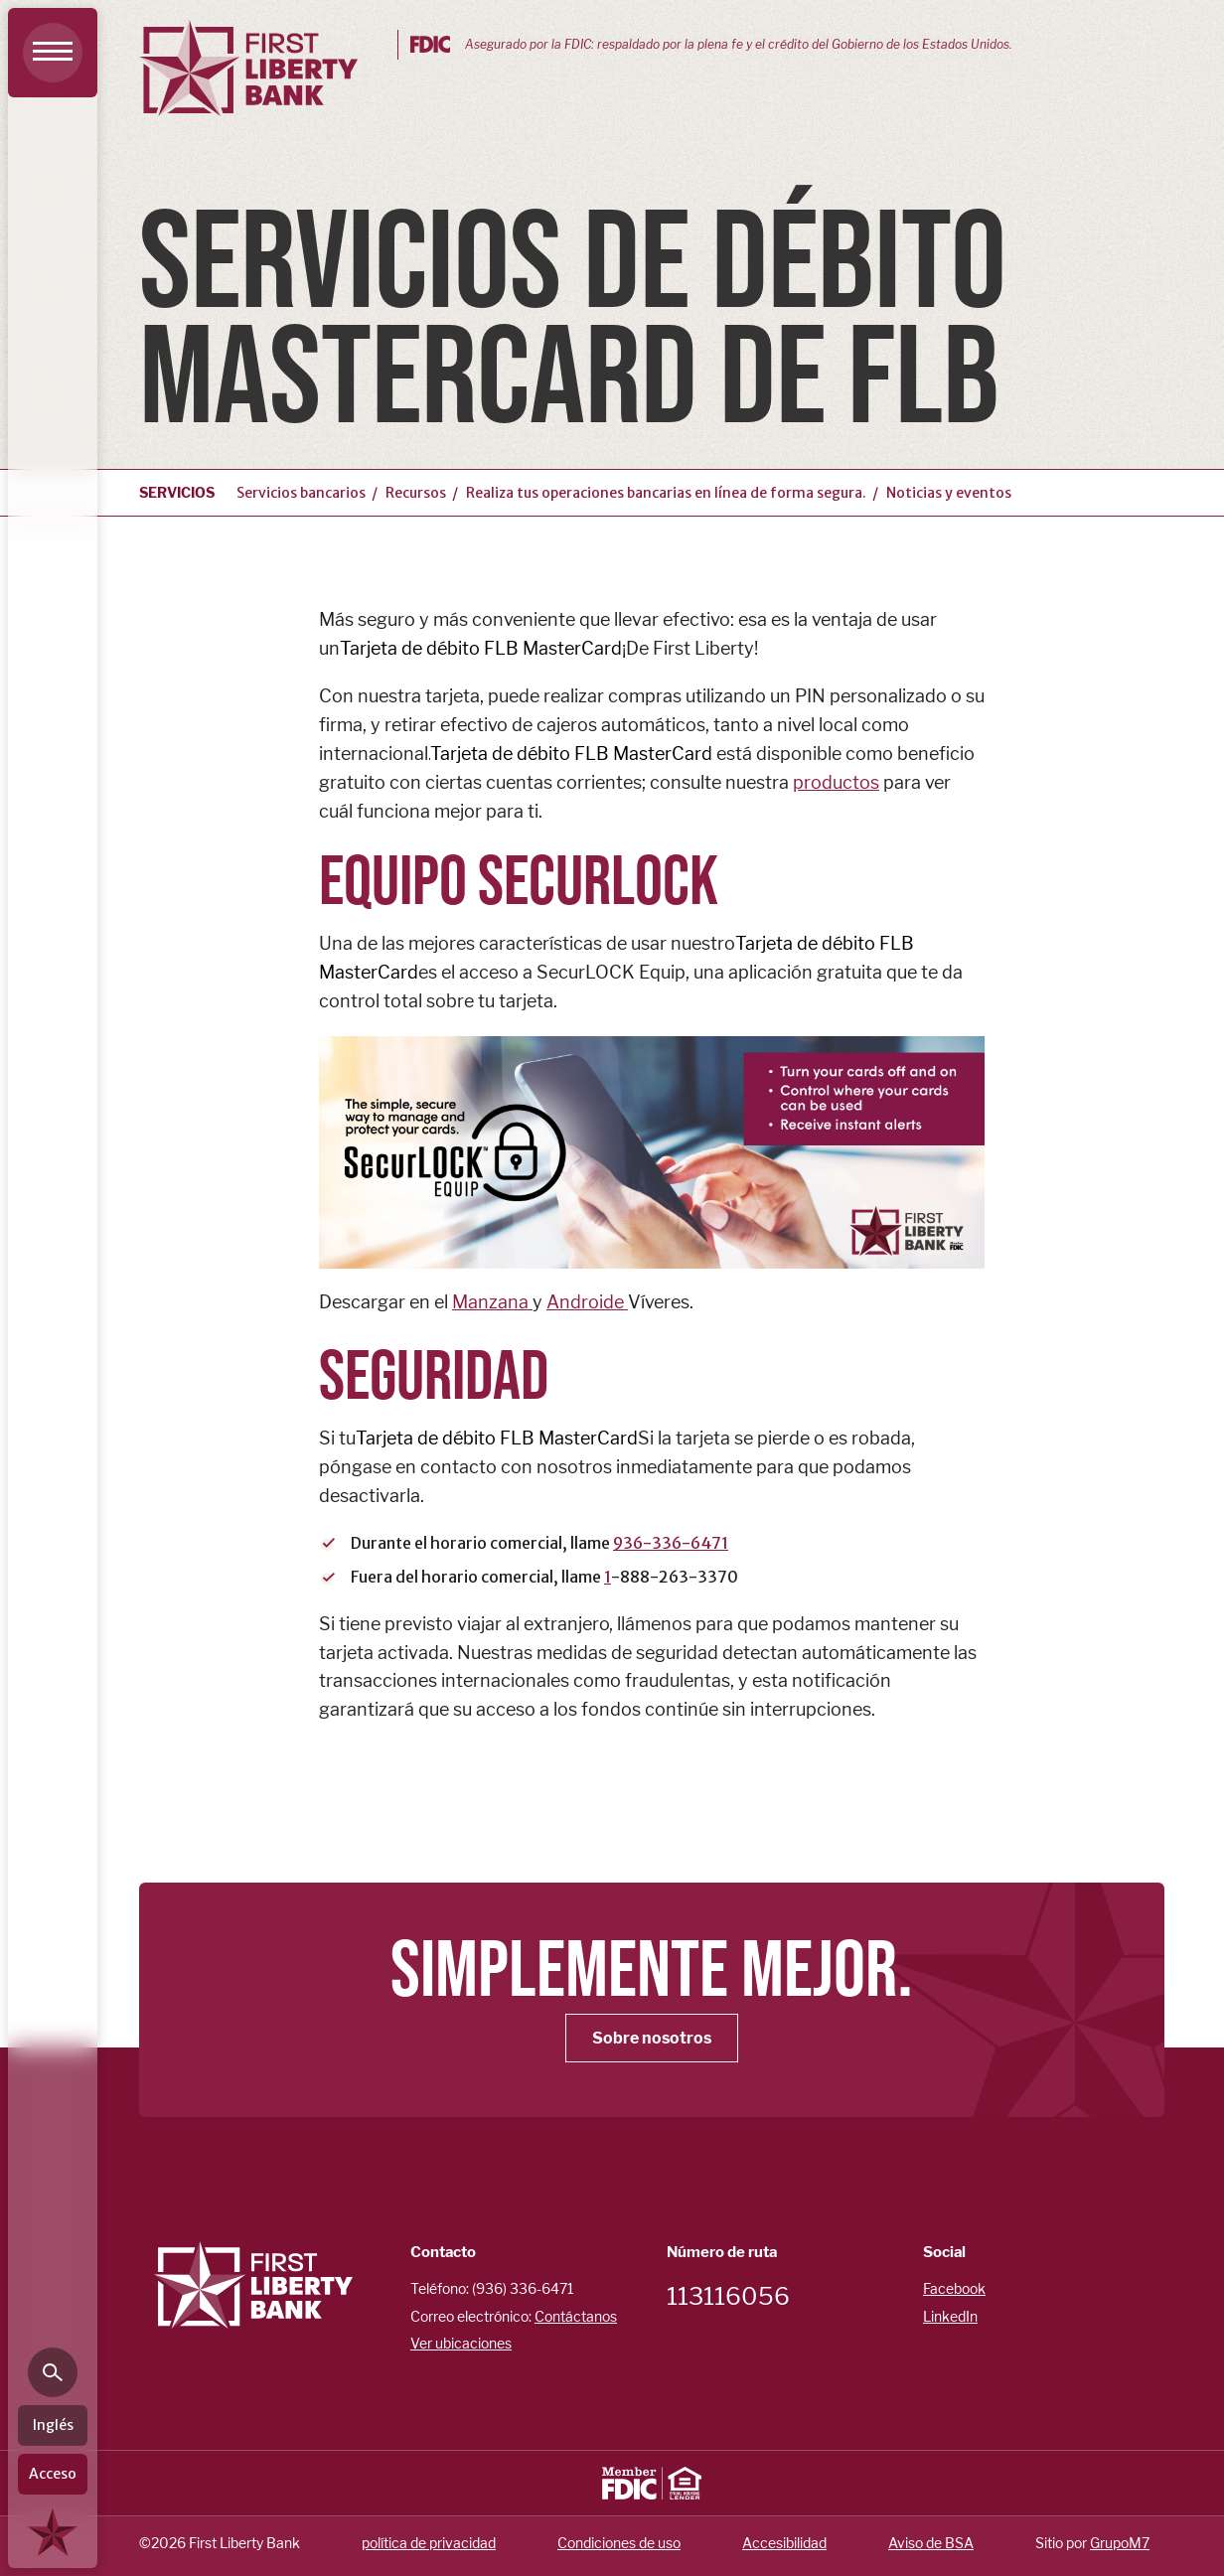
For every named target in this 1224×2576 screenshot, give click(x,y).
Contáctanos (576, 2316)
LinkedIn (950, 2316)
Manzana (492, 1301)
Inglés (53, 2425)
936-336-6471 (670, 1543)
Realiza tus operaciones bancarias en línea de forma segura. (666, 493)
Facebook (954, 2288)
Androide (587, 1301)
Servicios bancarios (301, 493)
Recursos (415, 493)
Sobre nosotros (651, 2038)
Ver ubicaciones (461, 2343)
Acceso (52, 2474)
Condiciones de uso (619, 2542)
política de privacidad (429, 2542)
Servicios (177, 492)
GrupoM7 (1119, 2542)
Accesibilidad (784, 2542)
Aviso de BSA (931, 2542)
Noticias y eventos (948, 493)
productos (836, 782)
